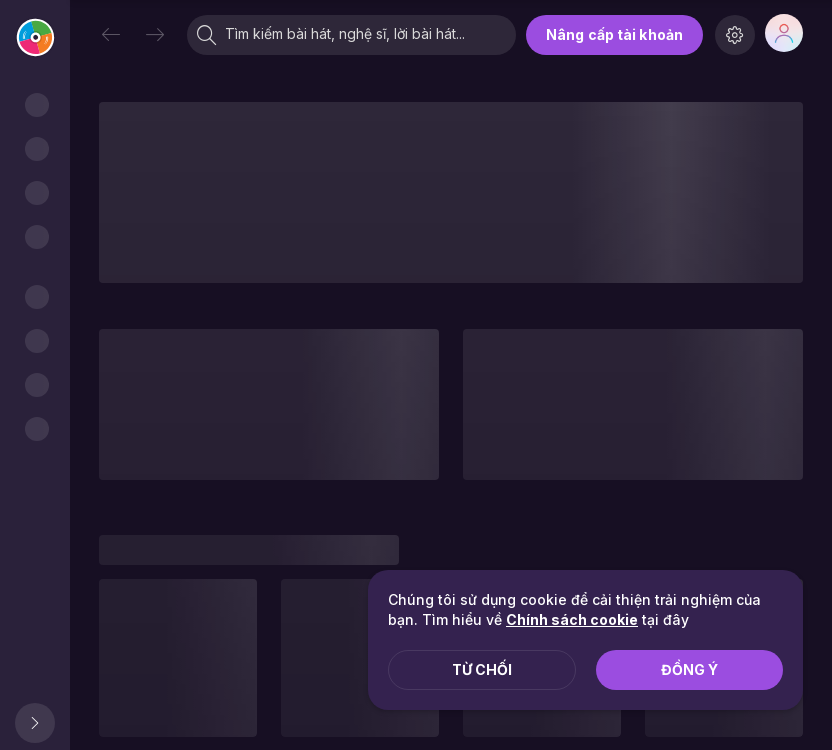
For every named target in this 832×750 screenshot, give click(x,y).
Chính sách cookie (572, 619)
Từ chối (482, 669)
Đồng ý (689, 669)
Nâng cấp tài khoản (614, 34)
